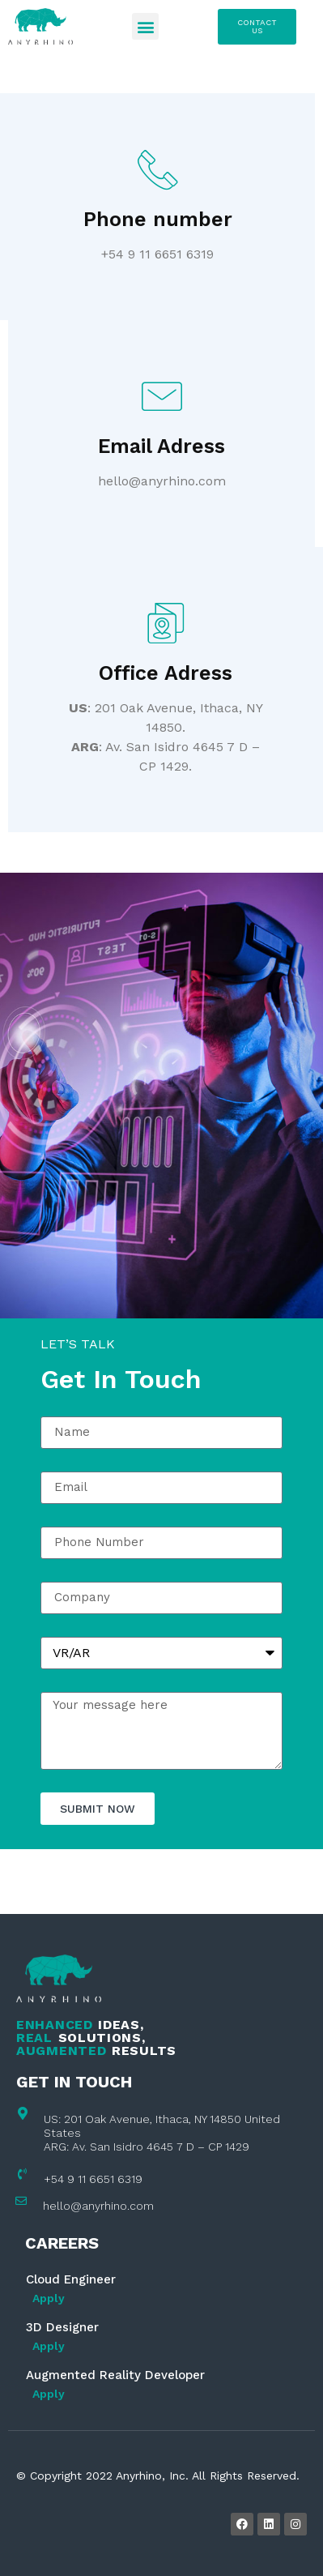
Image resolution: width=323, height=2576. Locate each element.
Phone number (157, 219)
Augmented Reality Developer (115, 2375)
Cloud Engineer (71, 2279)
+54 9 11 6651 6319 (93, 2178)
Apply (48, 2298)
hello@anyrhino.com (98, 2205)
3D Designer (62, 2327)
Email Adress (161, 446)
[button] (145, 26)
